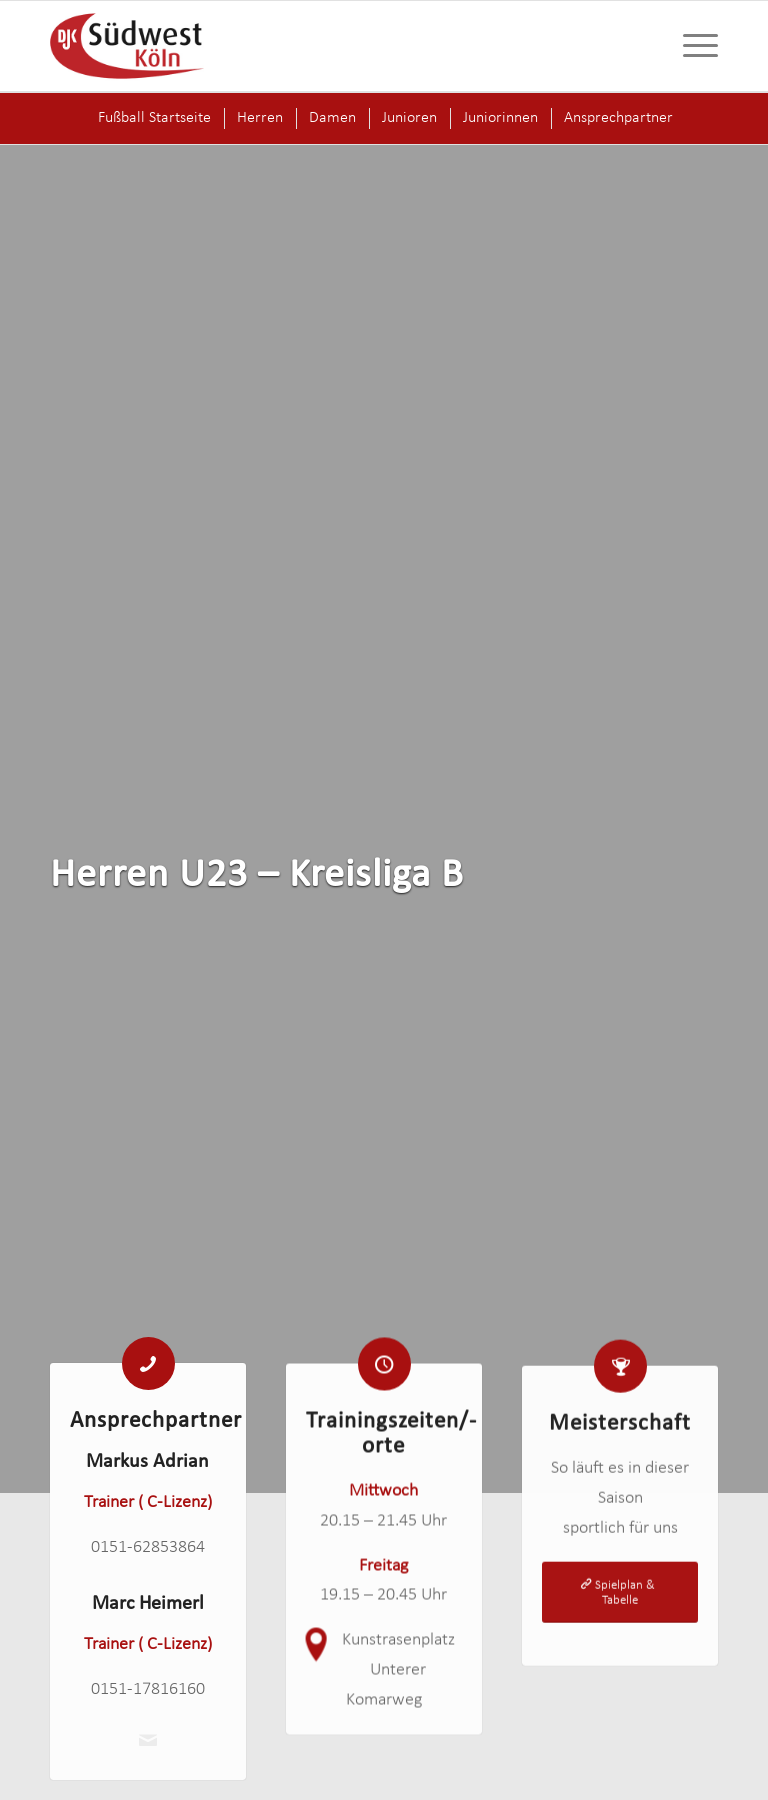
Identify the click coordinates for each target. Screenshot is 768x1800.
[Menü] (690, 46)
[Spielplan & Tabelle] (620, 1610)
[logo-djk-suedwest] (127, 46)
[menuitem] (690, 46)
